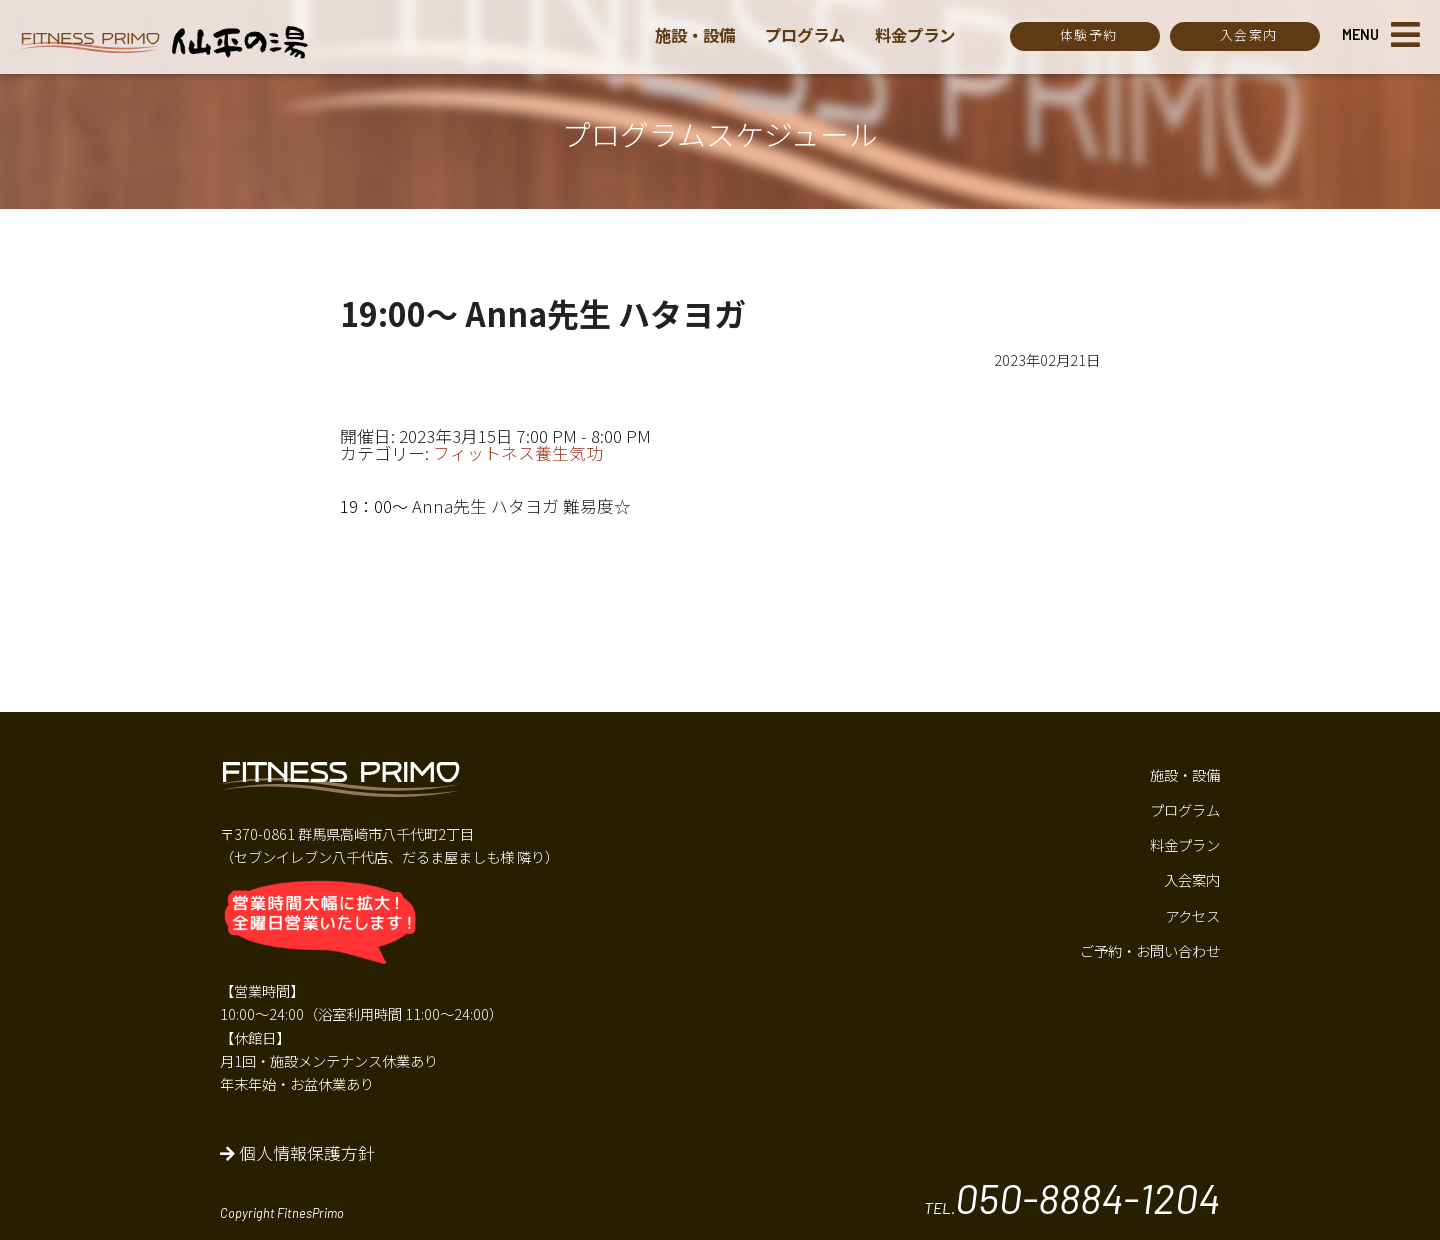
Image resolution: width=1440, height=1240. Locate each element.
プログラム (812, 35)
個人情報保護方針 (297, 1153)
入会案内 (1248, 34)
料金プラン (926, 35)
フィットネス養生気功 (518, 453)
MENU (1360, 34)
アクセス (1192, 915)
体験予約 (1088, 34)
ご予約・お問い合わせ (1150, 950)
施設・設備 (697, 35)
